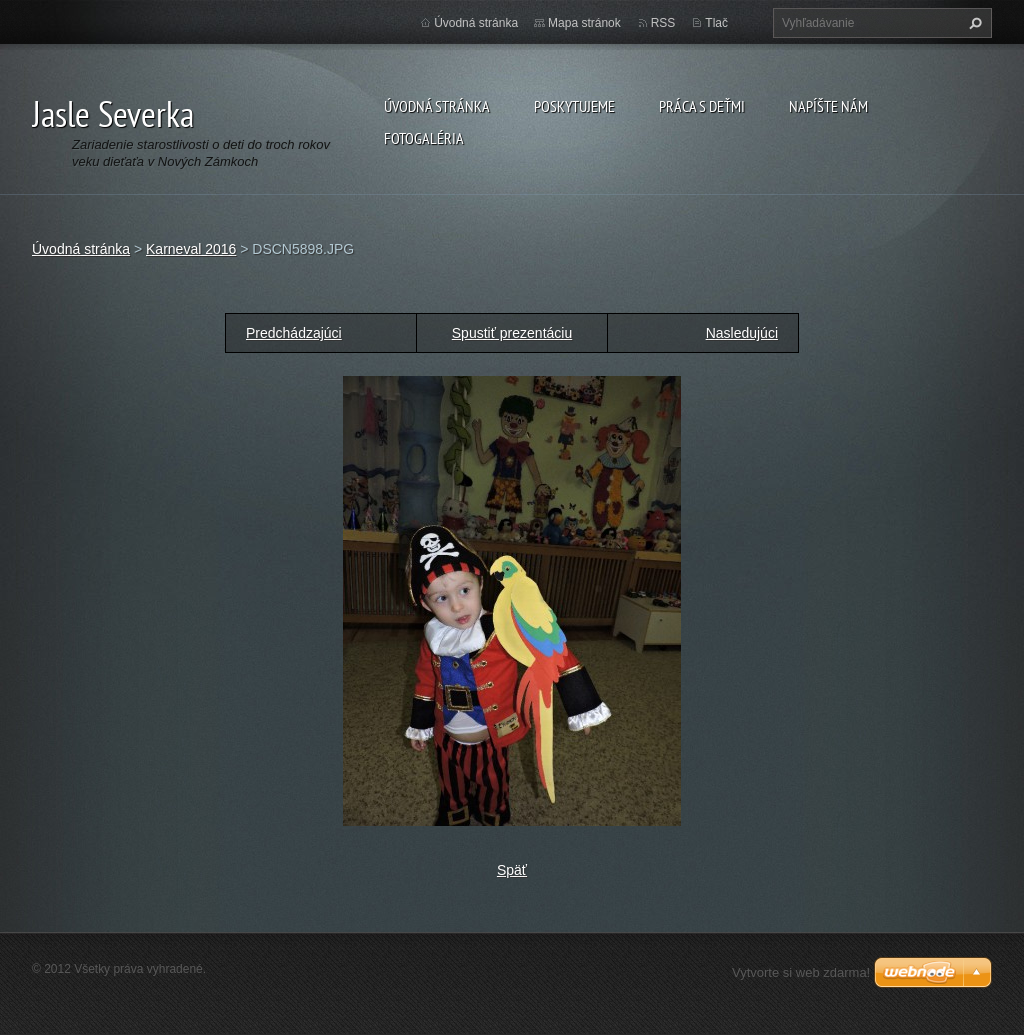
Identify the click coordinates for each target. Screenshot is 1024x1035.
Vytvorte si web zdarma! (801, 972)
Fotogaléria (424, 138)
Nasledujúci (742, 333)
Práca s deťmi (702, 106)
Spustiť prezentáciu (512, 333)
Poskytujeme (574, 106)
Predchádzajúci (294, 333)
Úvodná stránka (437, 106)
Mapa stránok (584, 23)
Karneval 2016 (191, 249)
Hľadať (973, 23)
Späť (512, 870)
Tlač (716, 23)
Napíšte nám (828, 106)
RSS (663, 23)
